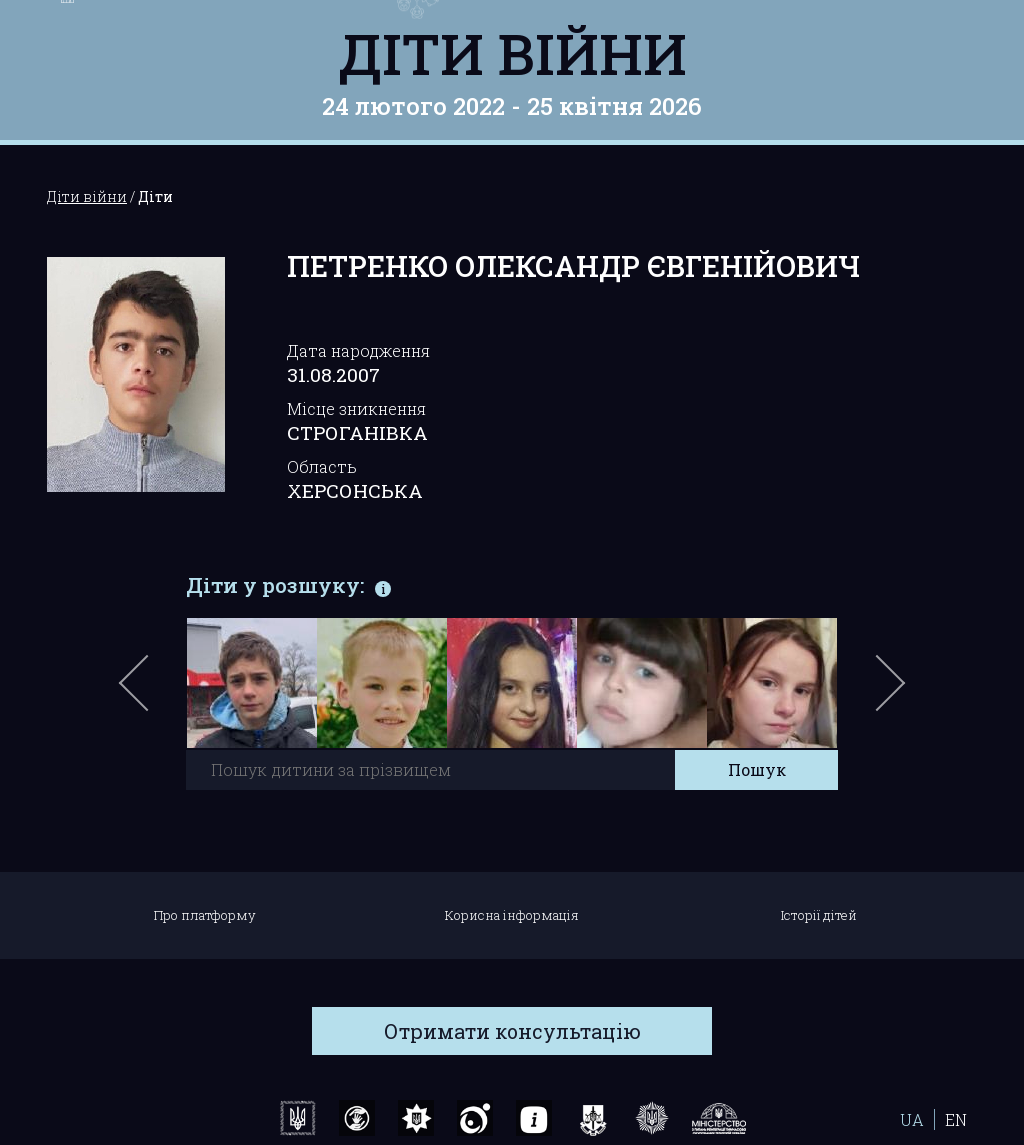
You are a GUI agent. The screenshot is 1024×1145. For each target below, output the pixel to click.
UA (912, 1119)
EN (956, 1119)
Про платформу (205, 915)
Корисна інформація (512, 915)
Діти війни (512, 53)
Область (322, 466)
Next (887, 693)
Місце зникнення (356, 408)
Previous (157, 693)
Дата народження (358, 350)
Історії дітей (819, 915)
